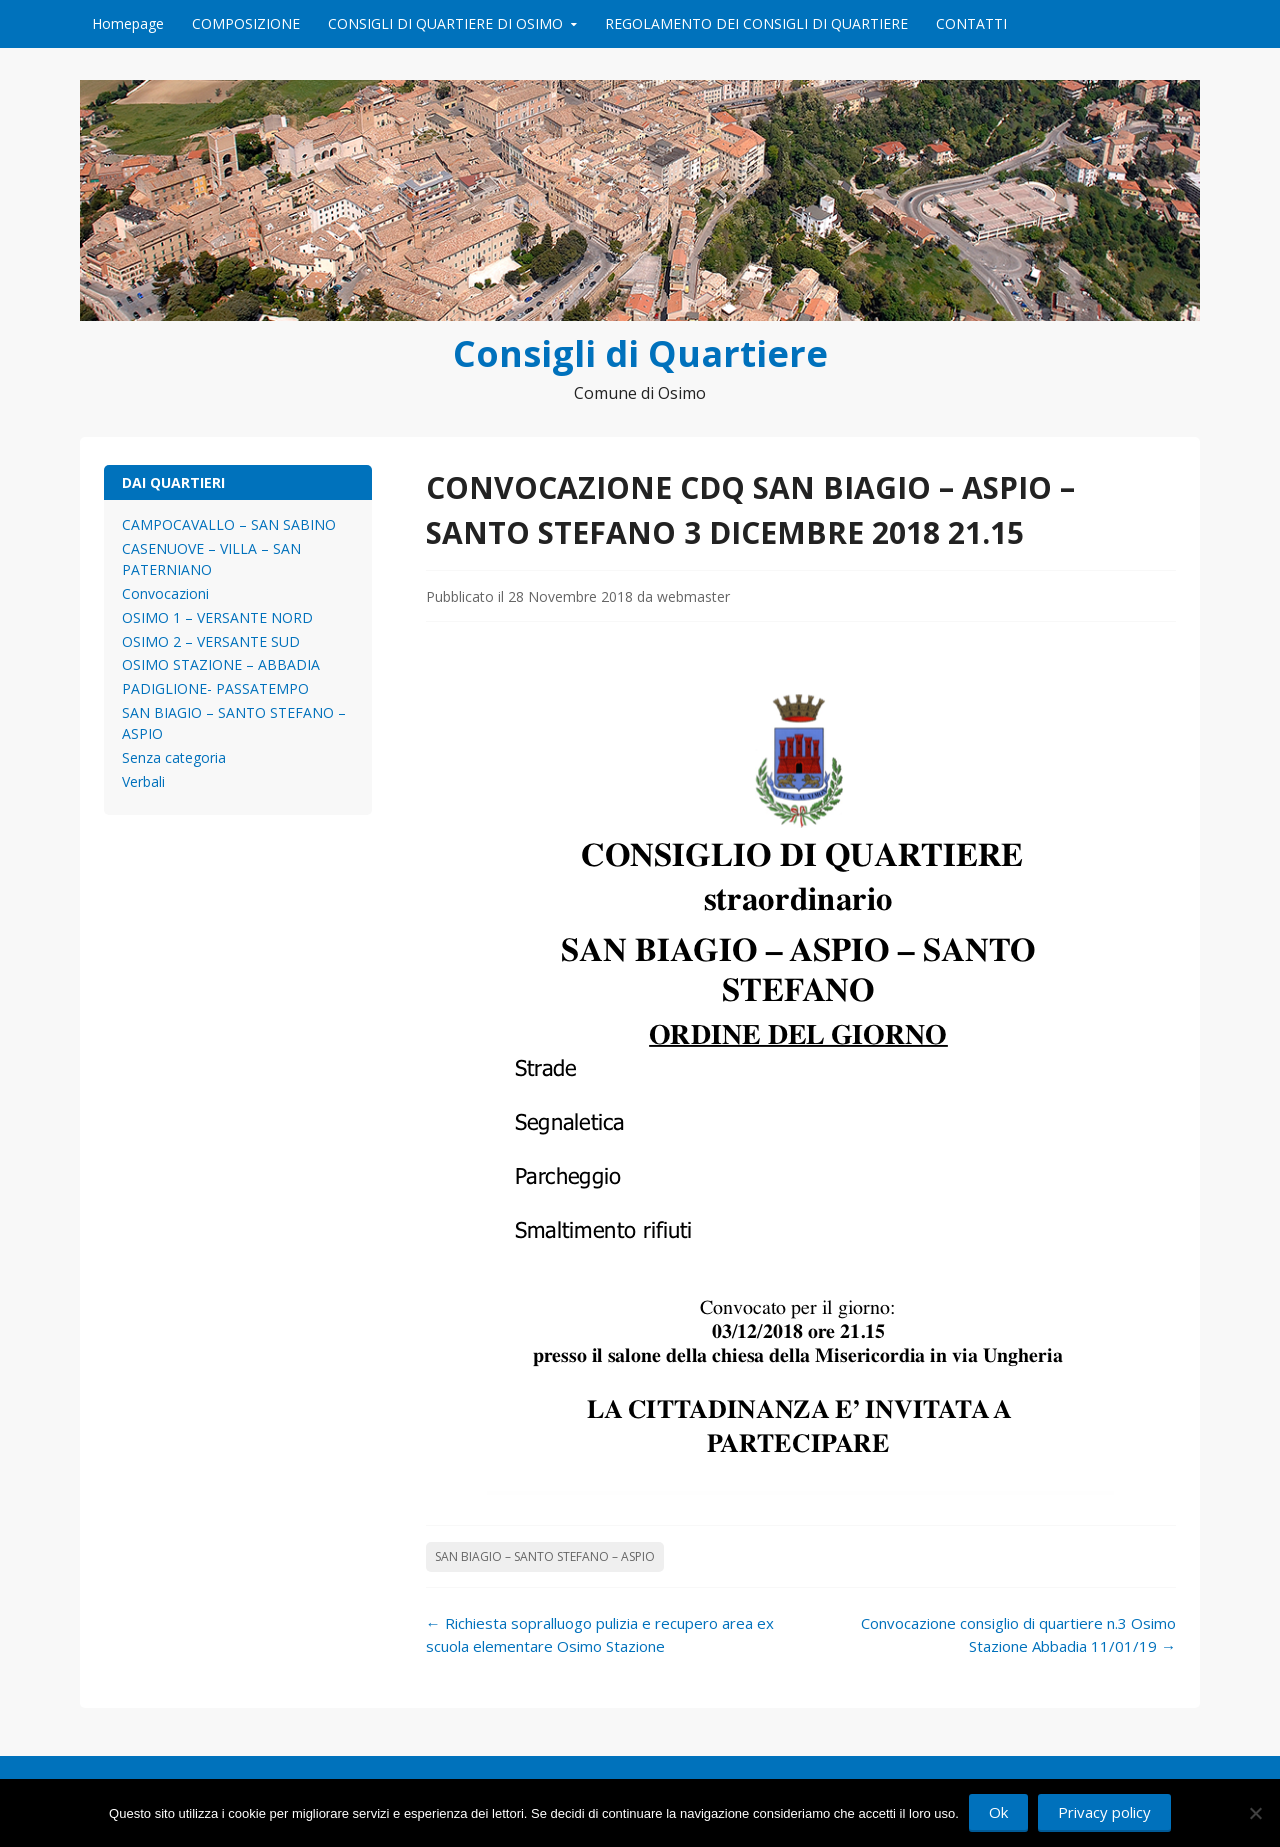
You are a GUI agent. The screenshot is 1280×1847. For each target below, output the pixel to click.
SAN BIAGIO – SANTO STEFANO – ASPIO (545, 1556)
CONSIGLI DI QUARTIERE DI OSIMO (445, 23)
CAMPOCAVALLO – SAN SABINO (229, 524)
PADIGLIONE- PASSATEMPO (215, 688)
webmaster (693, 596)
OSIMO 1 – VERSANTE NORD (217, 617)
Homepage (128, 23)
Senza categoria (174, 757)
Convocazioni (165, 593)
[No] (1255, 1813)
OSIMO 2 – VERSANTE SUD (211, 641)
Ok (998, 1812)
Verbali (143, 781)
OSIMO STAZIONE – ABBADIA (221, 664)
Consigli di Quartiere (640, 353)
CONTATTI (971, 23)
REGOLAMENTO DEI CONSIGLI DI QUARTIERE (756, 23)
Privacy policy (1104, 1812)
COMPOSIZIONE (246, 23)
